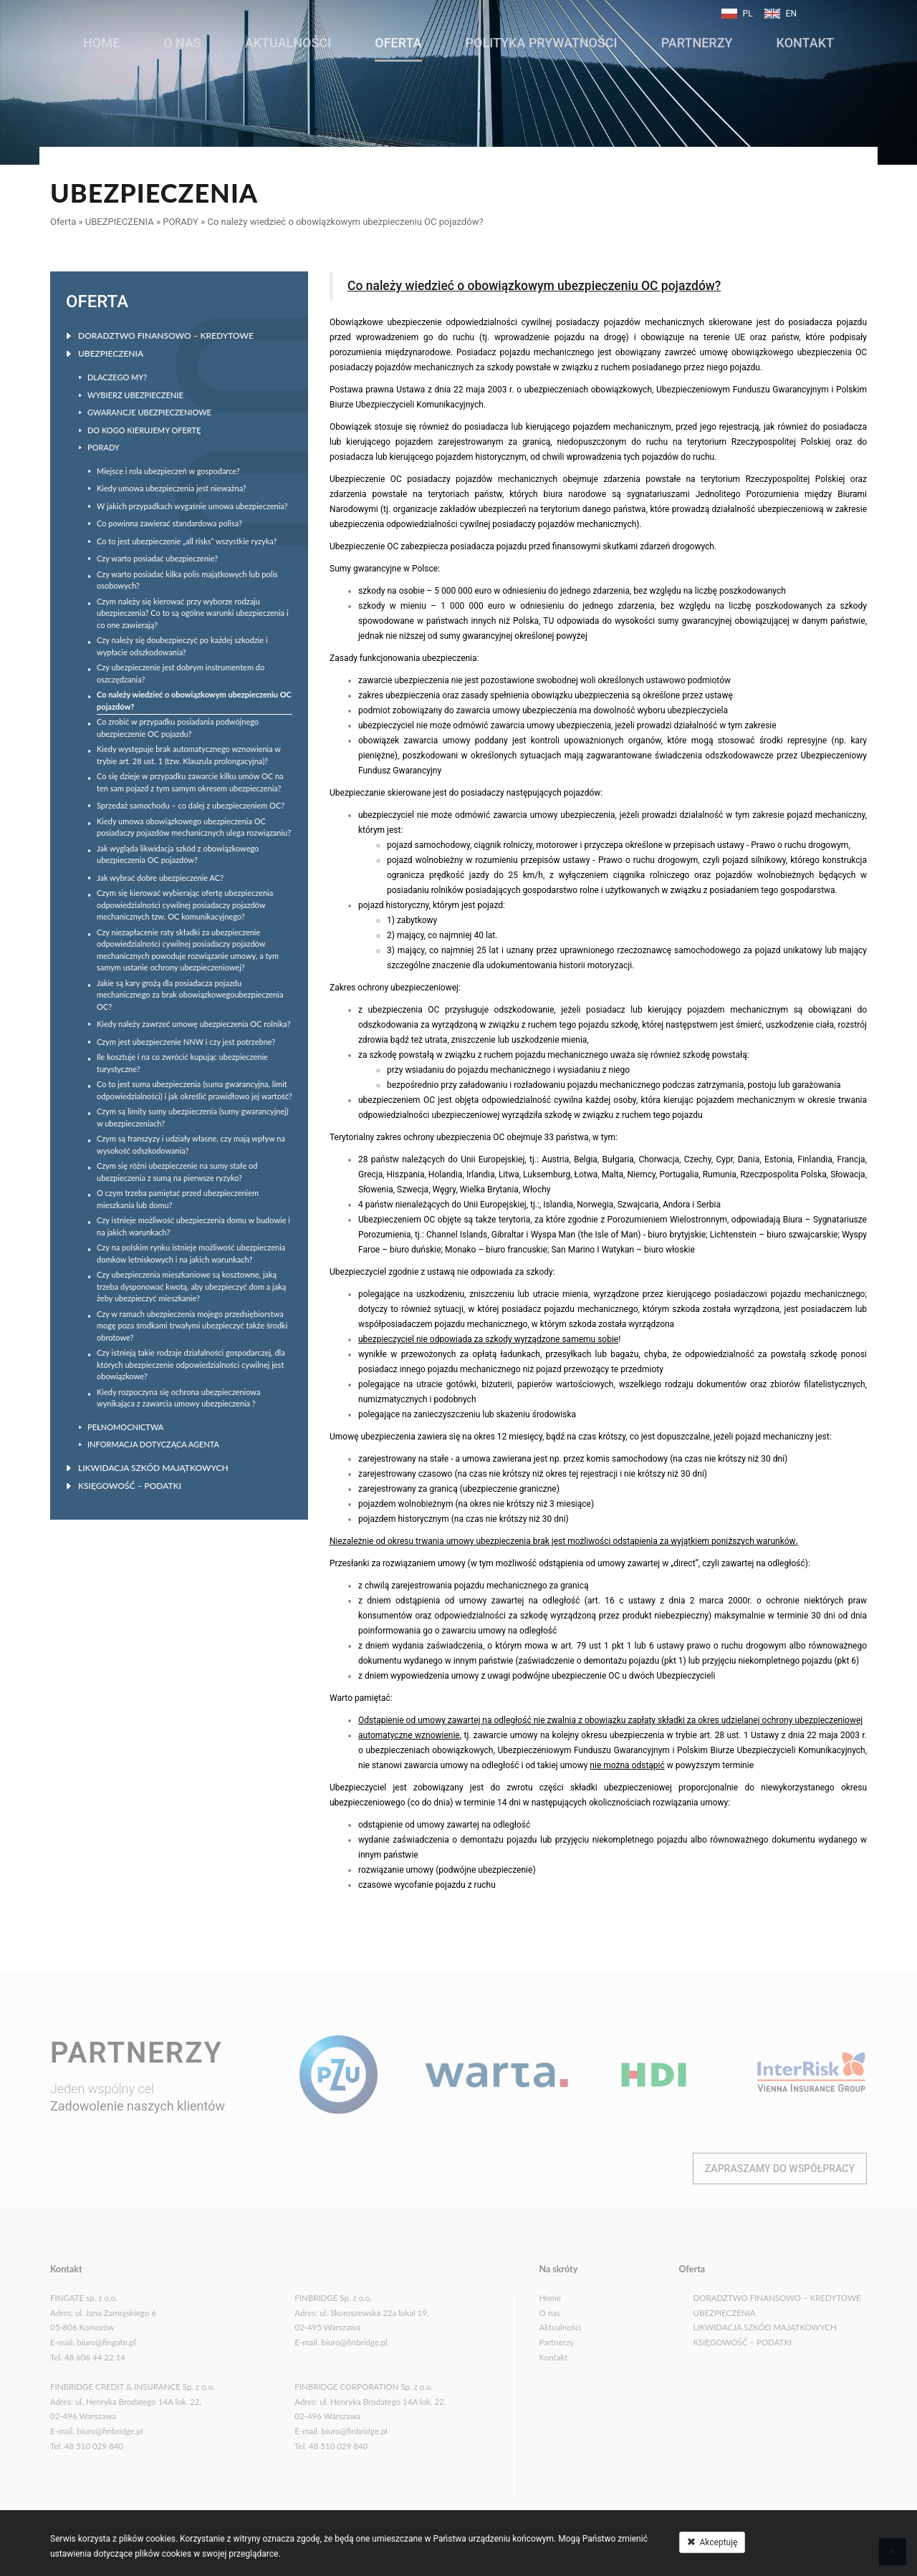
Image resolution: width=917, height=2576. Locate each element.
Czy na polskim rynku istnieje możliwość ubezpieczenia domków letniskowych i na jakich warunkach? (191, 1253)
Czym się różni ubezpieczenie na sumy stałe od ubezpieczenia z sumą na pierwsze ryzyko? (177, 1171)
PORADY (180, 221)
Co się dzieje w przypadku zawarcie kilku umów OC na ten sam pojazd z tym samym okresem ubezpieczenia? (190, 782)
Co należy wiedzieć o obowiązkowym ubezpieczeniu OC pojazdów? (345, 221)
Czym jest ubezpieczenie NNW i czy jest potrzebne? (186, 1041)
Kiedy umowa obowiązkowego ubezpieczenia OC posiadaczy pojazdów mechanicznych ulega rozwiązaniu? (194, 827)
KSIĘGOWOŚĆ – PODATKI (129, 1485)
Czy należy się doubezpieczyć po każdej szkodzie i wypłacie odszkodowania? (182, 646)
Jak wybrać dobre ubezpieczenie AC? (160, 877)
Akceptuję (712, 2542)
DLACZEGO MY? (117, 377)
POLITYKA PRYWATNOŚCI (542, 37)
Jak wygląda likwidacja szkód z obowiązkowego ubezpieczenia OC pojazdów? (178, 854)
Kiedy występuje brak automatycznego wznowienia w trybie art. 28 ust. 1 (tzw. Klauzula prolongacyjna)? (189, 755)
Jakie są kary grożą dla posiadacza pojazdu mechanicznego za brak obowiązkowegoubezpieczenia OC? (190, 994)
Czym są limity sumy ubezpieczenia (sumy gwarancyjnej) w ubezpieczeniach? (193, 1117)
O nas (182, 37)
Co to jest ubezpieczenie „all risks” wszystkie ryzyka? (187, 541)
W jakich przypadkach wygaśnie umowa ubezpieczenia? (192, 506)
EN (791, 14)
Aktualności (288, 37)
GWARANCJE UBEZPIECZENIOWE (149, 412)
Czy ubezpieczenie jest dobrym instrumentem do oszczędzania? (180, 673)
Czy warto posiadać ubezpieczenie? (157, 558)
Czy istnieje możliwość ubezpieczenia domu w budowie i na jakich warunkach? (193, 1226)
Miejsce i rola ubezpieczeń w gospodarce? (168, 471)
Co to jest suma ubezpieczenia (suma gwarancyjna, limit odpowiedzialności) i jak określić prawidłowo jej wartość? (194, 1090)
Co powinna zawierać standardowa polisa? (169, 523)
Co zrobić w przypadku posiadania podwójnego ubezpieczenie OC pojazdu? (178, 727)
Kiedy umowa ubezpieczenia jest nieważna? (171, 488)
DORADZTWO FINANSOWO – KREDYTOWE (166, 335)
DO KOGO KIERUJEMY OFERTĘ (144, 430)
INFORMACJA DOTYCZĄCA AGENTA (153, 1444)
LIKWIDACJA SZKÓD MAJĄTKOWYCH (153, 1467)
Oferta (398, 37)
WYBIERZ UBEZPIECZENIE (135, 395)
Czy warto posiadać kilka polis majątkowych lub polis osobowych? (187, 580)
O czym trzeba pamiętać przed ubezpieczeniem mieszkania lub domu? (178, 1199)
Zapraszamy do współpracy (780, 2168)
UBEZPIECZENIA (119, 221)
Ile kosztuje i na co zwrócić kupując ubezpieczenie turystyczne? (182, 1063)
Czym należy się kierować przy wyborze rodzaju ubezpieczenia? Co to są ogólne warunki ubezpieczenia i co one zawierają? (193, 613)
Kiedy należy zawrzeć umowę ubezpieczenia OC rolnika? (193, 1023)
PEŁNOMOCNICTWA (125, 1427)
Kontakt (805, 37)
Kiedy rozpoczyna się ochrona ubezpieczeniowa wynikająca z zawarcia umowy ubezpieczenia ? (178, 1398)
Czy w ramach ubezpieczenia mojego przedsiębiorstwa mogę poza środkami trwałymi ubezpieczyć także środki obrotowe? (192, 1325)
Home (101, 37)
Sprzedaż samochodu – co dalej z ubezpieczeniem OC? (190, 805)
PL (748, 14)
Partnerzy (697, 37)
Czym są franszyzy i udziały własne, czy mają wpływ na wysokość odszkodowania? (191, 1144)
